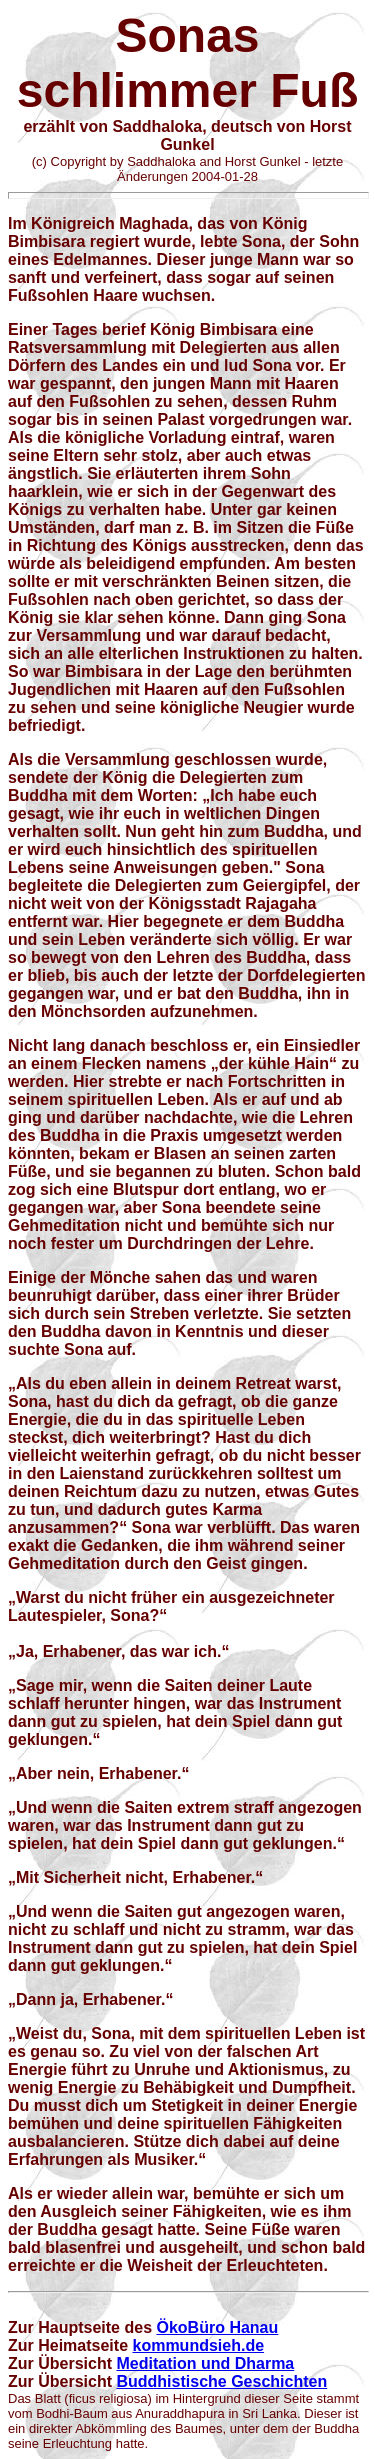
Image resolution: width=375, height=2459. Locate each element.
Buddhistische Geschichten (221, 2381)
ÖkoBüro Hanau (217, 2327)
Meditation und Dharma (205, 2363)
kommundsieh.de (198, 2345)
